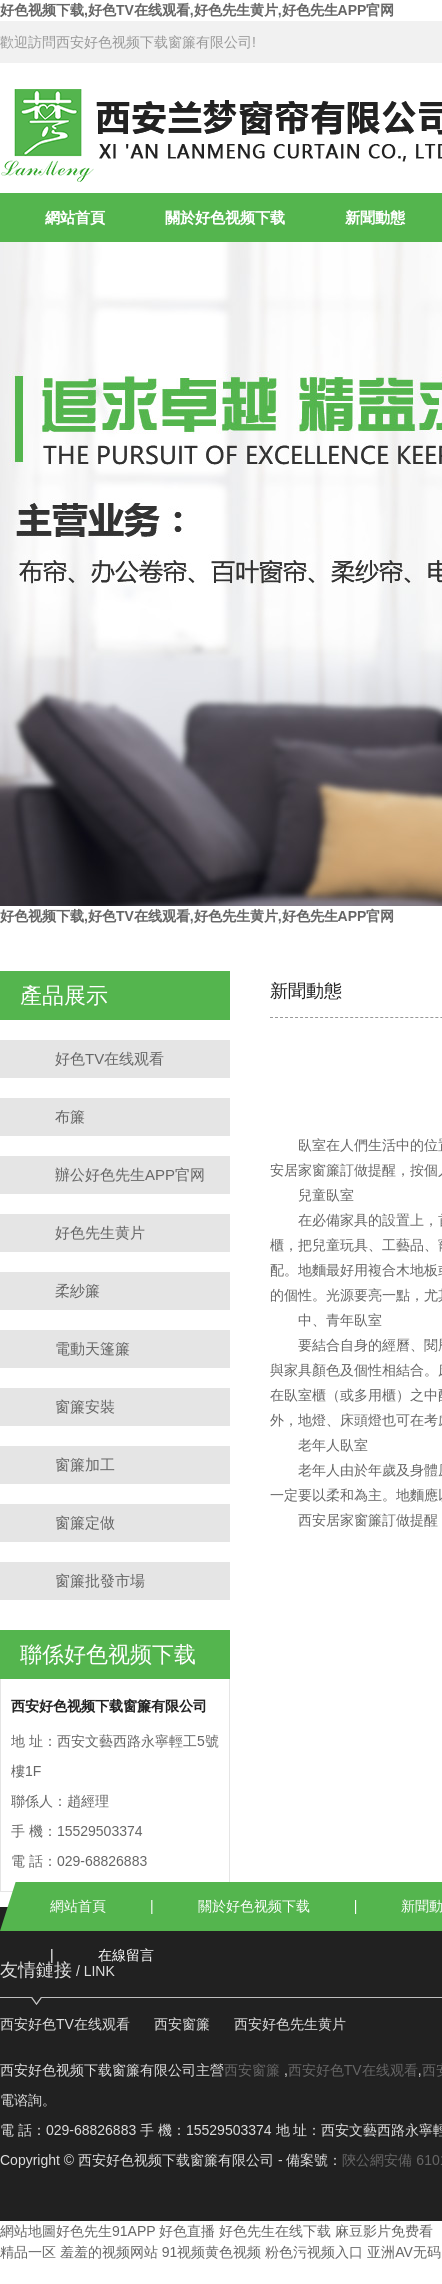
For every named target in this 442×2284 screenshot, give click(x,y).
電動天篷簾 (92, 1348)
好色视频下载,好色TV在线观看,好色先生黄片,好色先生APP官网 (197, 10)
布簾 (70, 1116)
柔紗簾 (77, 1290)
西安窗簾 (182, 2024)
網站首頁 (75, 217)
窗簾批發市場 (100, 1580)
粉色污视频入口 (314, 2252)
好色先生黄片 (100, 1232)
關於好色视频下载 (225, 217)
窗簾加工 (85, 1464)
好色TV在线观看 (109, 1058)
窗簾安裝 (85, 1406)
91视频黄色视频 (212, 2252)
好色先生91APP (105, 2231)
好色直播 (187, 2231)
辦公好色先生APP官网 (130, 1174)
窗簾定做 (85, 1522)
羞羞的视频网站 (109, 2252)
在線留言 (126, 1955)
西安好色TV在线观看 (65, 2024)
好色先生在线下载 (275, 2231)
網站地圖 (28, 2231)
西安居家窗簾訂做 (354, 1520)
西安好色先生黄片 (290, 2024)
